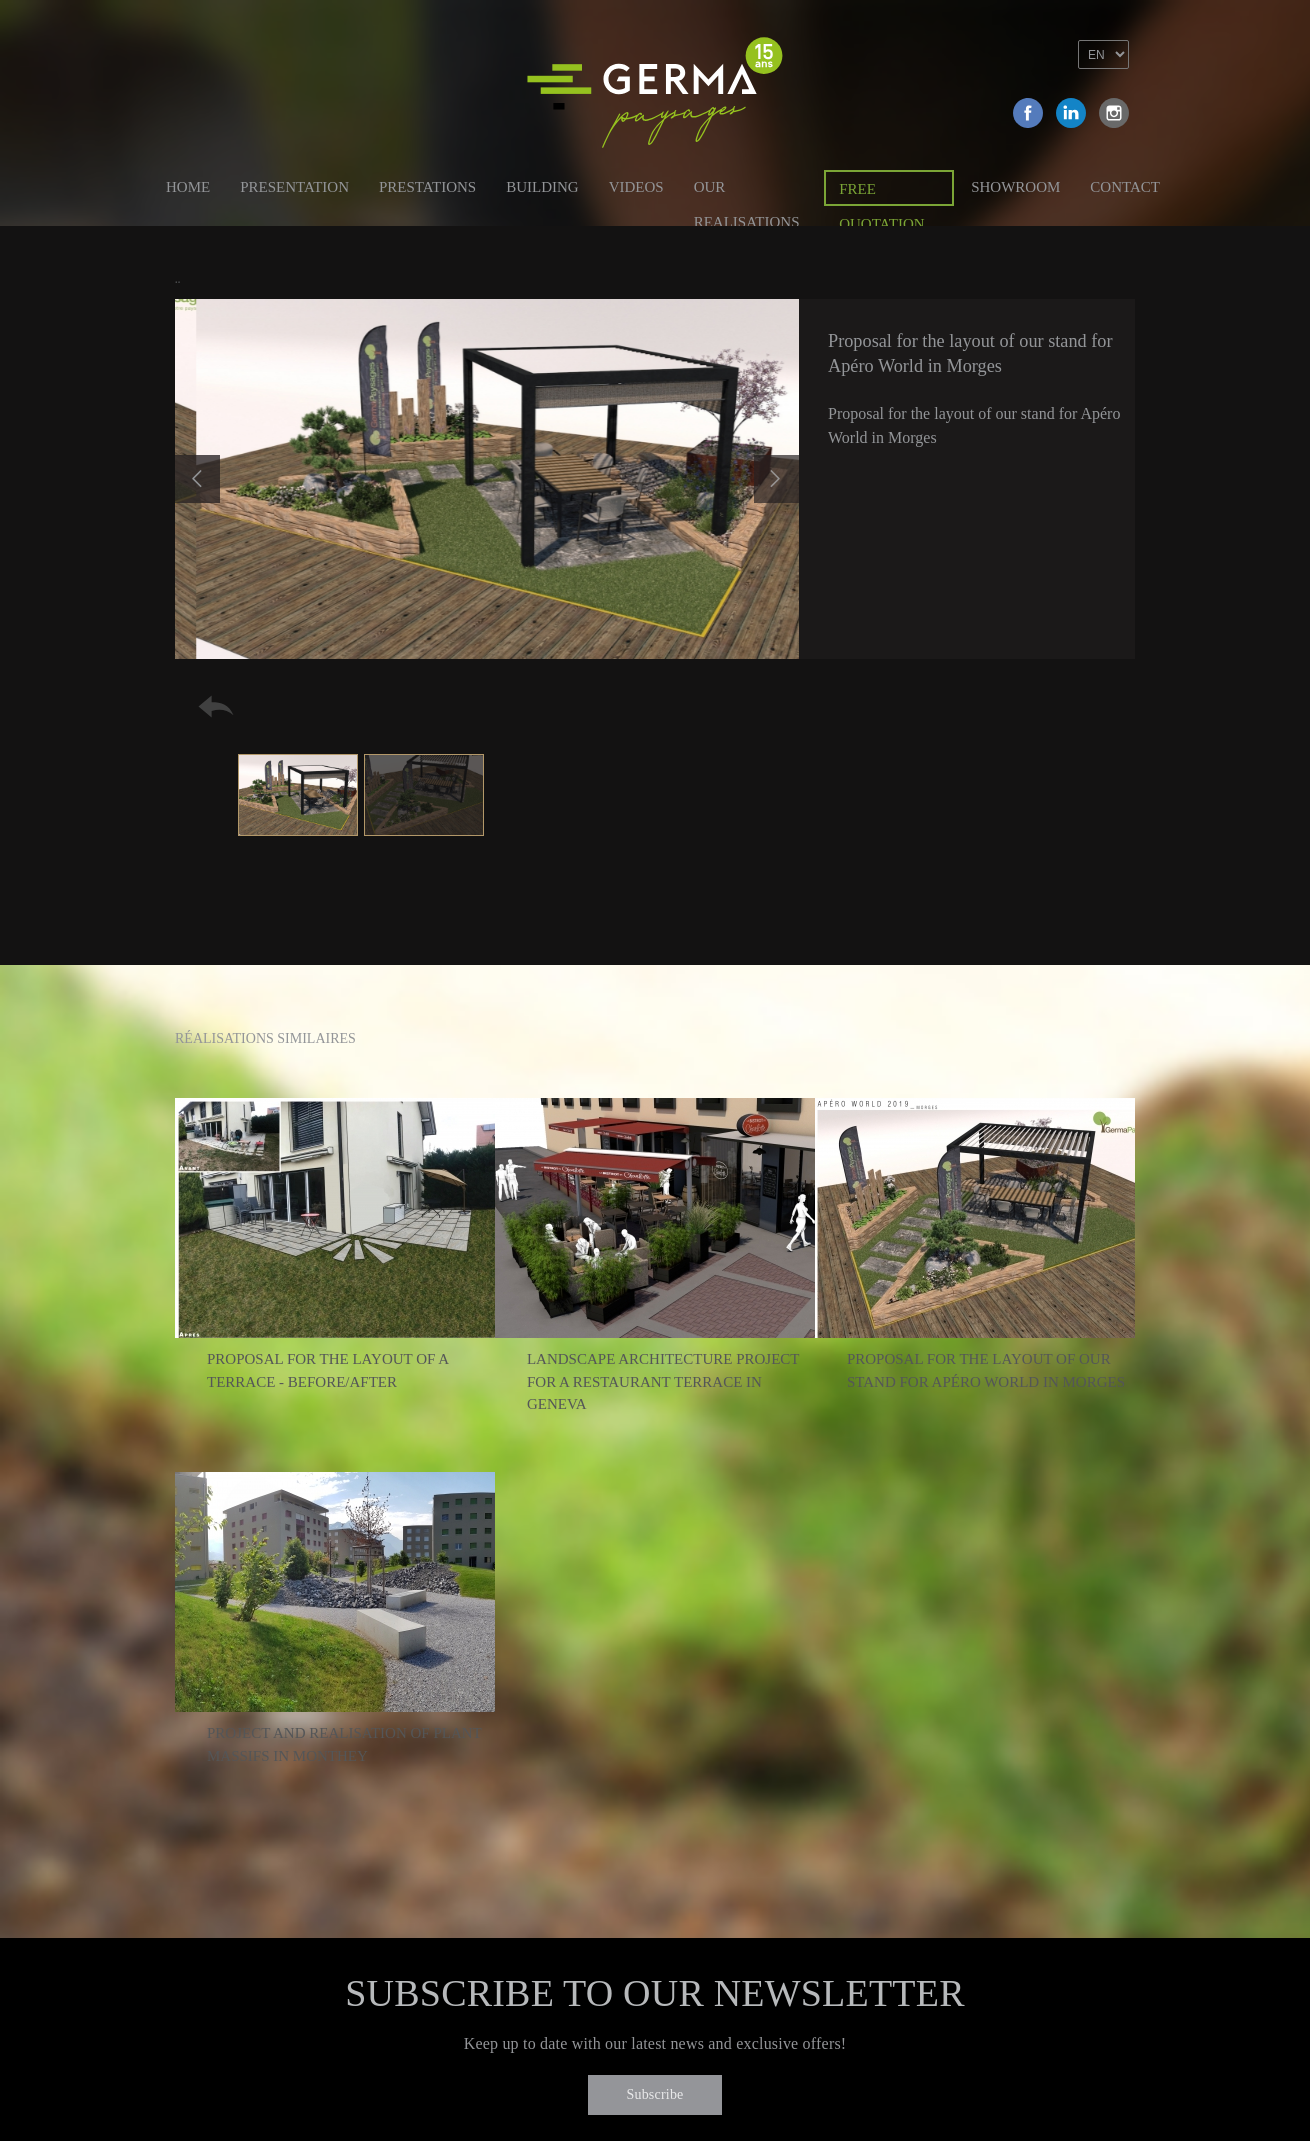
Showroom (1015, 187)
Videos (636, 187)
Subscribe (654, 2094)
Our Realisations (747, 190)
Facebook (1028, 113)
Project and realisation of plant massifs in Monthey (344, 1744)
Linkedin (1071, 113)
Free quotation (881, 193)
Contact (1125, 187)
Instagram (1114, 113)
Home (188, 187)
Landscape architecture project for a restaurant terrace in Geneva (663, 1381)
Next (776, 479)
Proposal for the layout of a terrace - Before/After (327, 1370)
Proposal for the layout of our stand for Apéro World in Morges (986, 1370)
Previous (197, 479)
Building (542, 187)
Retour (216, 706)
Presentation (294, 187)
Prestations (427, 187)
